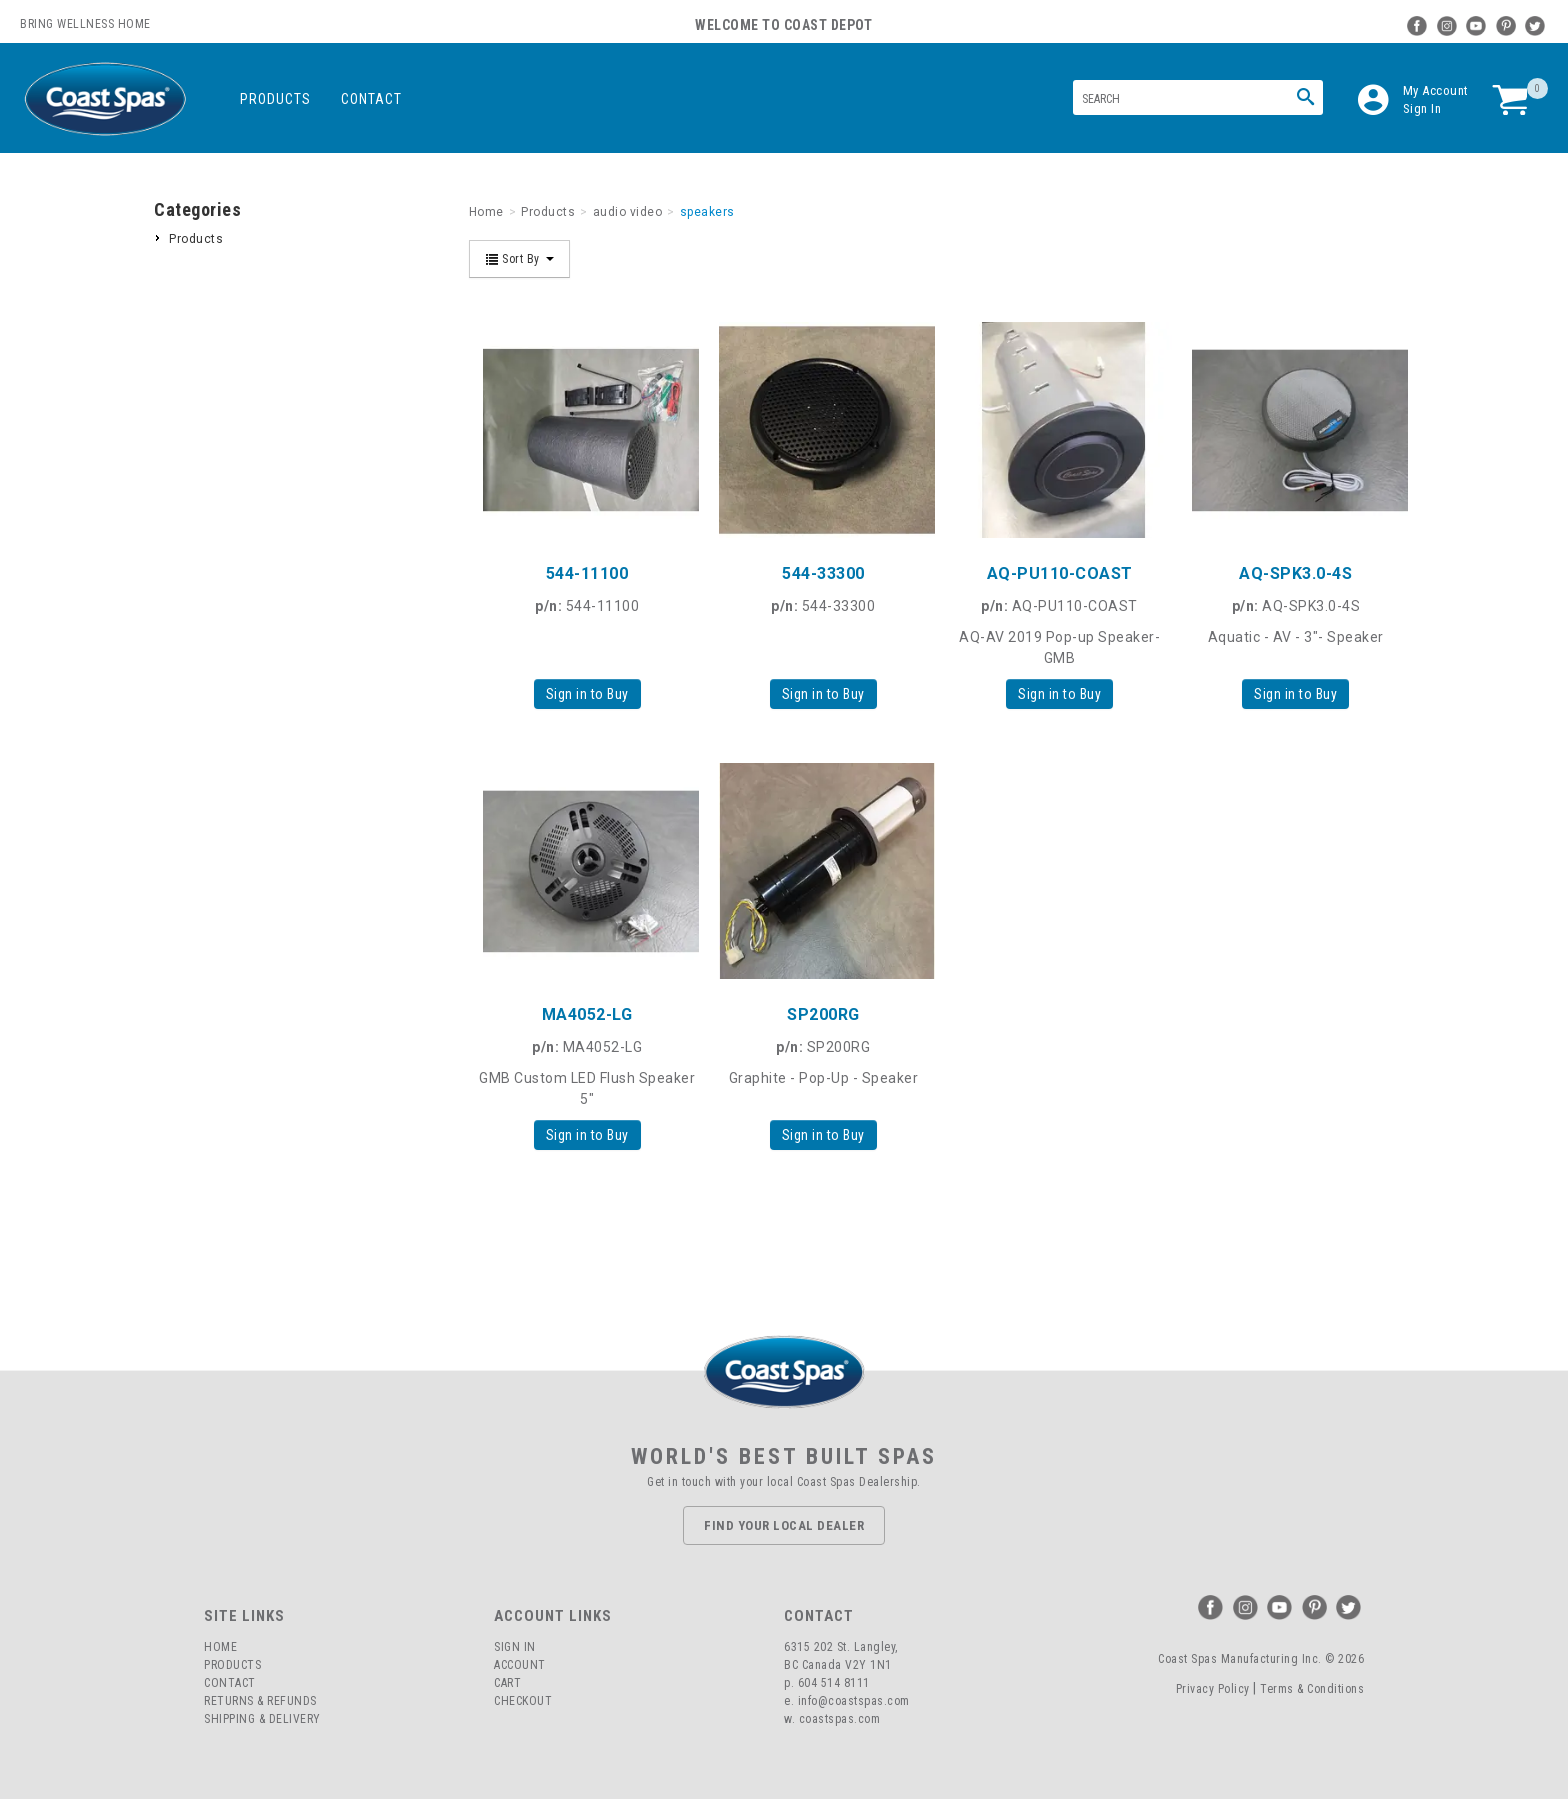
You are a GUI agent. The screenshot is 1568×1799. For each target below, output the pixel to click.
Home (220, 1647)
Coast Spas (105, 99)
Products (275, 99)
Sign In (1422, 108)
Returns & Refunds (260, 1701)
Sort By (520, 259)
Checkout (523, 1701)
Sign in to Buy (587, 694)
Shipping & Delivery (262, 1719)
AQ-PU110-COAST (1060, 573)
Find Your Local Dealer (784, 1525)
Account (520, 1665)
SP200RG (823, 1014)
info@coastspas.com (854, 1701)
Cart (507, 1683)
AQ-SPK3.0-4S (1295, 573)
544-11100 (587, 573)
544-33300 (823, 573)
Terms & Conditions (1312, 1689)
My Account (1436, 90)
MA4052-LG (587, 1014)
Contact (371, 99)
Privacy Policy (1213, 1689)
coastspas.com (840, 1719)
